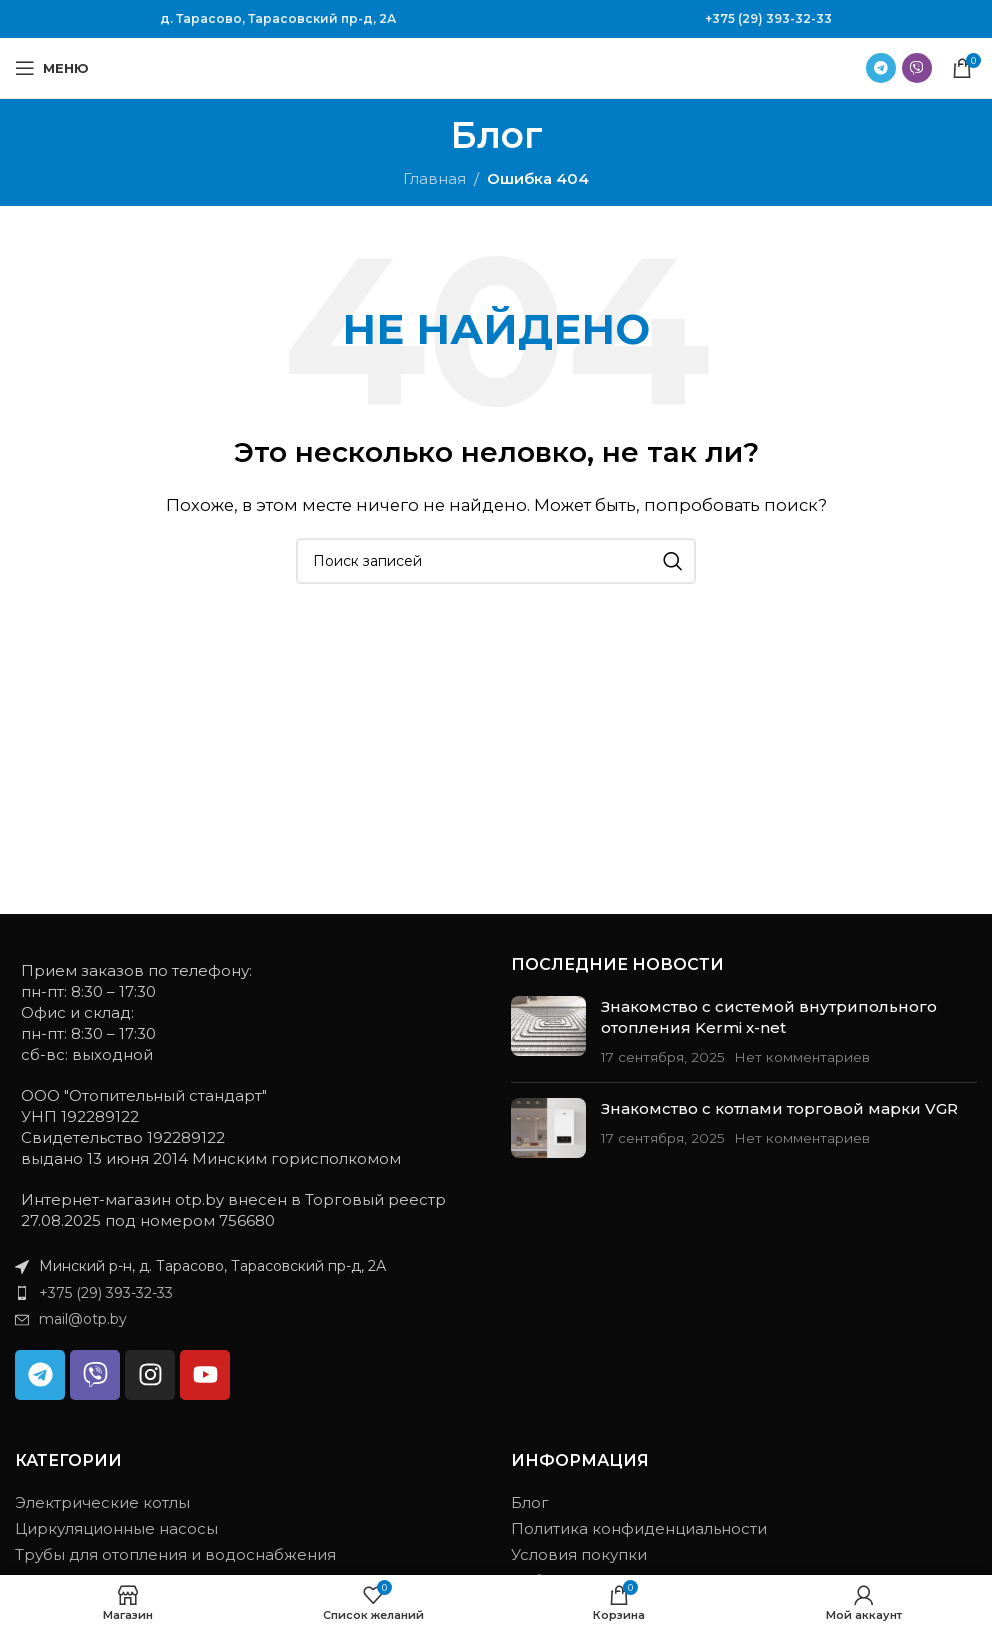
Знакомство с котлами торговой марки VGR (779, 1108)
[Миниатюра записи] (548, 1031)
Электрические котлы (102, 1502)
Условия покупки (579, 1554)
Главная (434, 178)
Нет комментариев (802, 1057)
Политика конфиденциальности (639, 1528)
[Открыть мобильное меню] (52, 68)
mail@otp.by (83, 1319)
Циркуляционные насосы (116, 1528)
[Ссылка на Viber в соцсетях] (917, 68)
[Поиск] (496, 561)
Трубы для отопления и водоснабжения (175, 1554)
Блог (530, 1502)
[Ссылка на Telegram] (881, 68)
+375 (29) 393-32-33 (768, 18)
